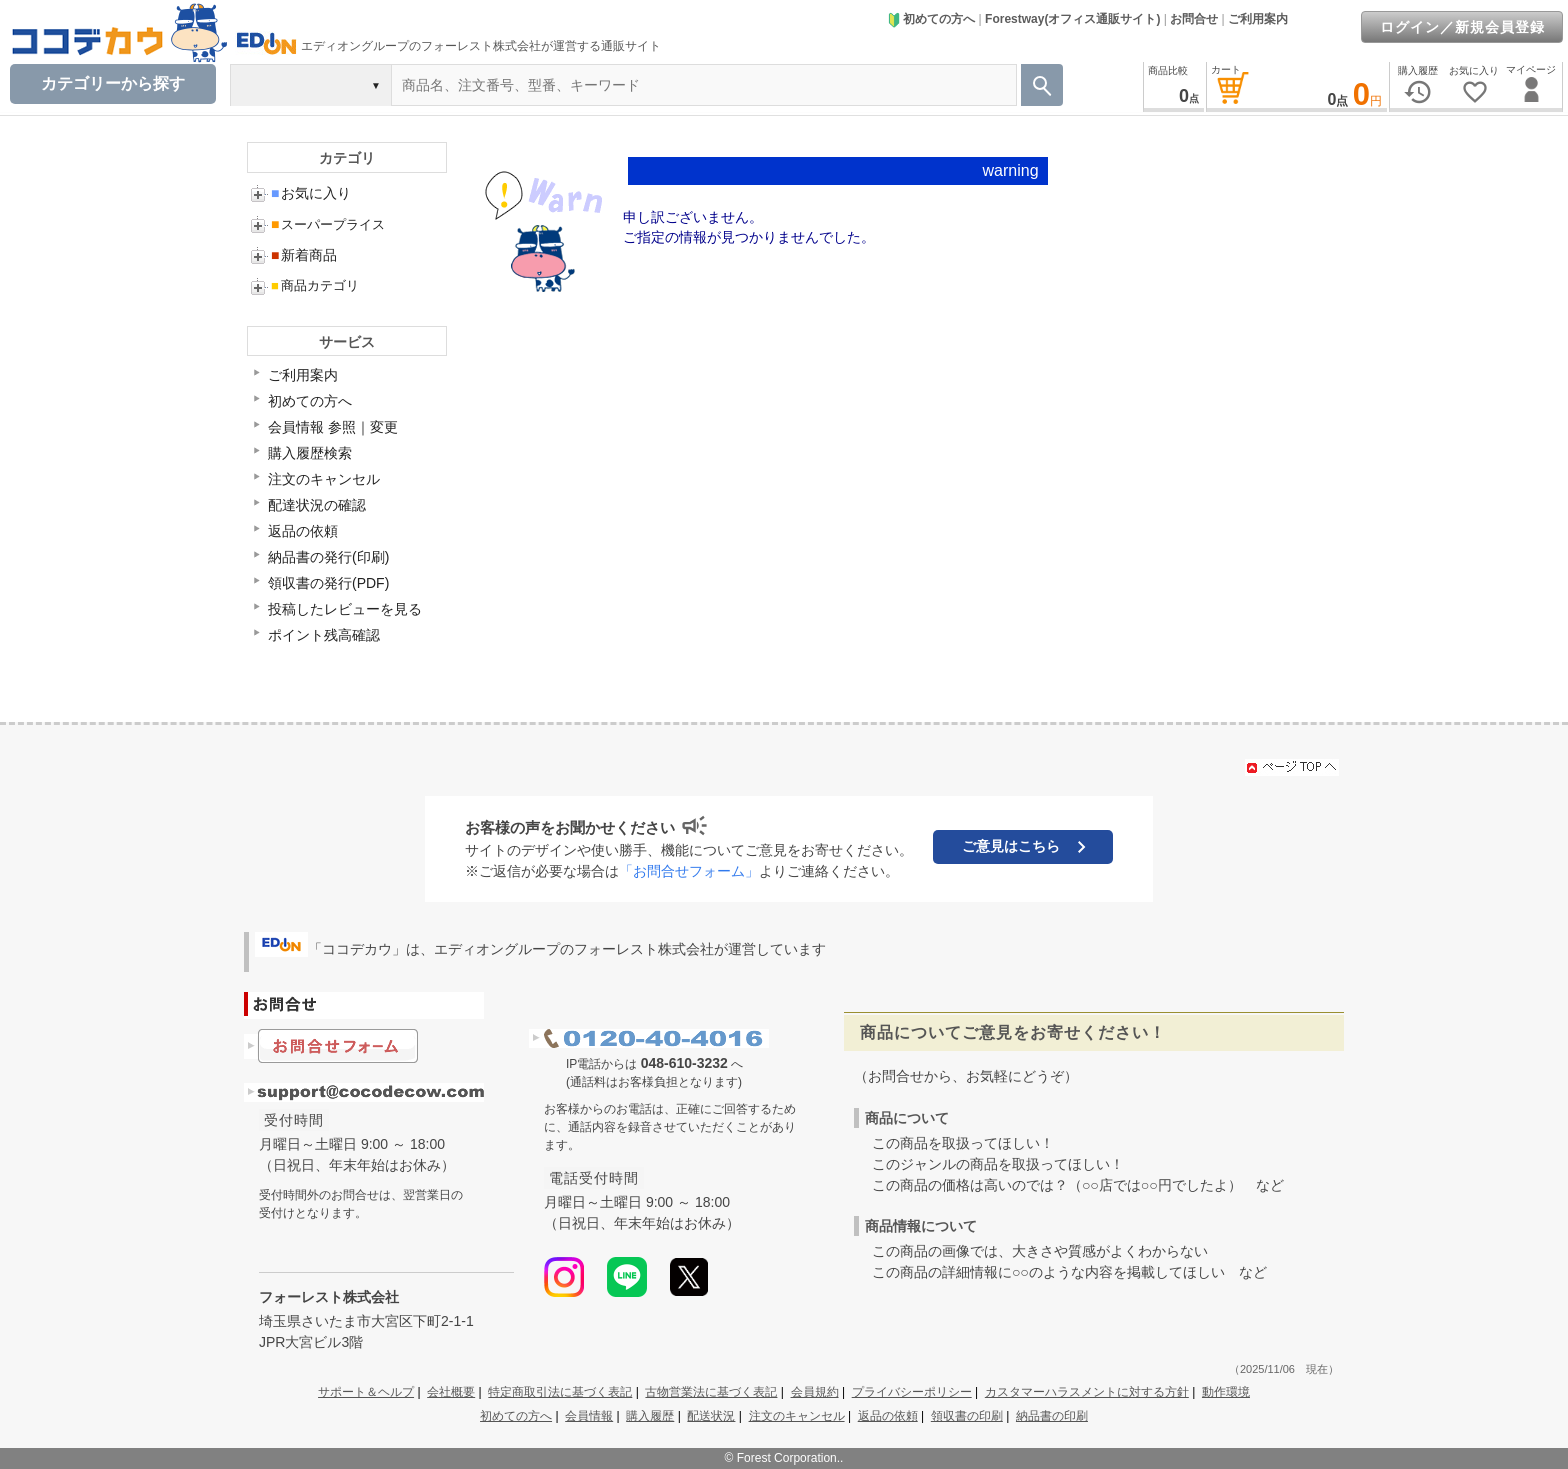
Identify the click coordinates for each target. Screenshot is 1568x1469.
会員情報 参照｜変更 (333, 427)
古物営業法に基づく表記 (711, 1392)
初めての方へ (931, 19)
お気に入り (311, 193)
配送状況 (711, 1416)
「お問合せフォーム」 (689, 871)
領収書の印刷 (967, 1416)
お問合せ (1194, 19)
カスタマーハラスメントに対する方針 (1087, 1392)
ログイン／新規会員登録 (1462, 27)
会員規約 (815, 1392)
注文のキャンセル (324, 479)
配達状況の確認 (317, 505)
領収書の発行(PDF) (328, 583)
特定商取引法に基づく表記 (560, 1392)
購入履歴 (650, 1416)
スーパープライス (328, 224)
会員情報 (589, 1416)
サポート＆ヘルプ (366, 1392)
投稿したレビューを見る (345, 609)
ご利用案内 (1258, 19)
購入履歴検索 (310, 453)
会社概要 (451, 1392)
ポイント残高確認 (324, 635)
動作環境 (1226, 1392)
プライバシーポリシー (912, 1392)
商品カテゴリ (315, 285)
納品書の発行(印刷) (328, 557)
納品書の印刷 (1052, 1416)
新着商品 (304, 255)
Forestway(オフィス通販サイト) (1072, 19)
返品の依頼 (303, 531)
